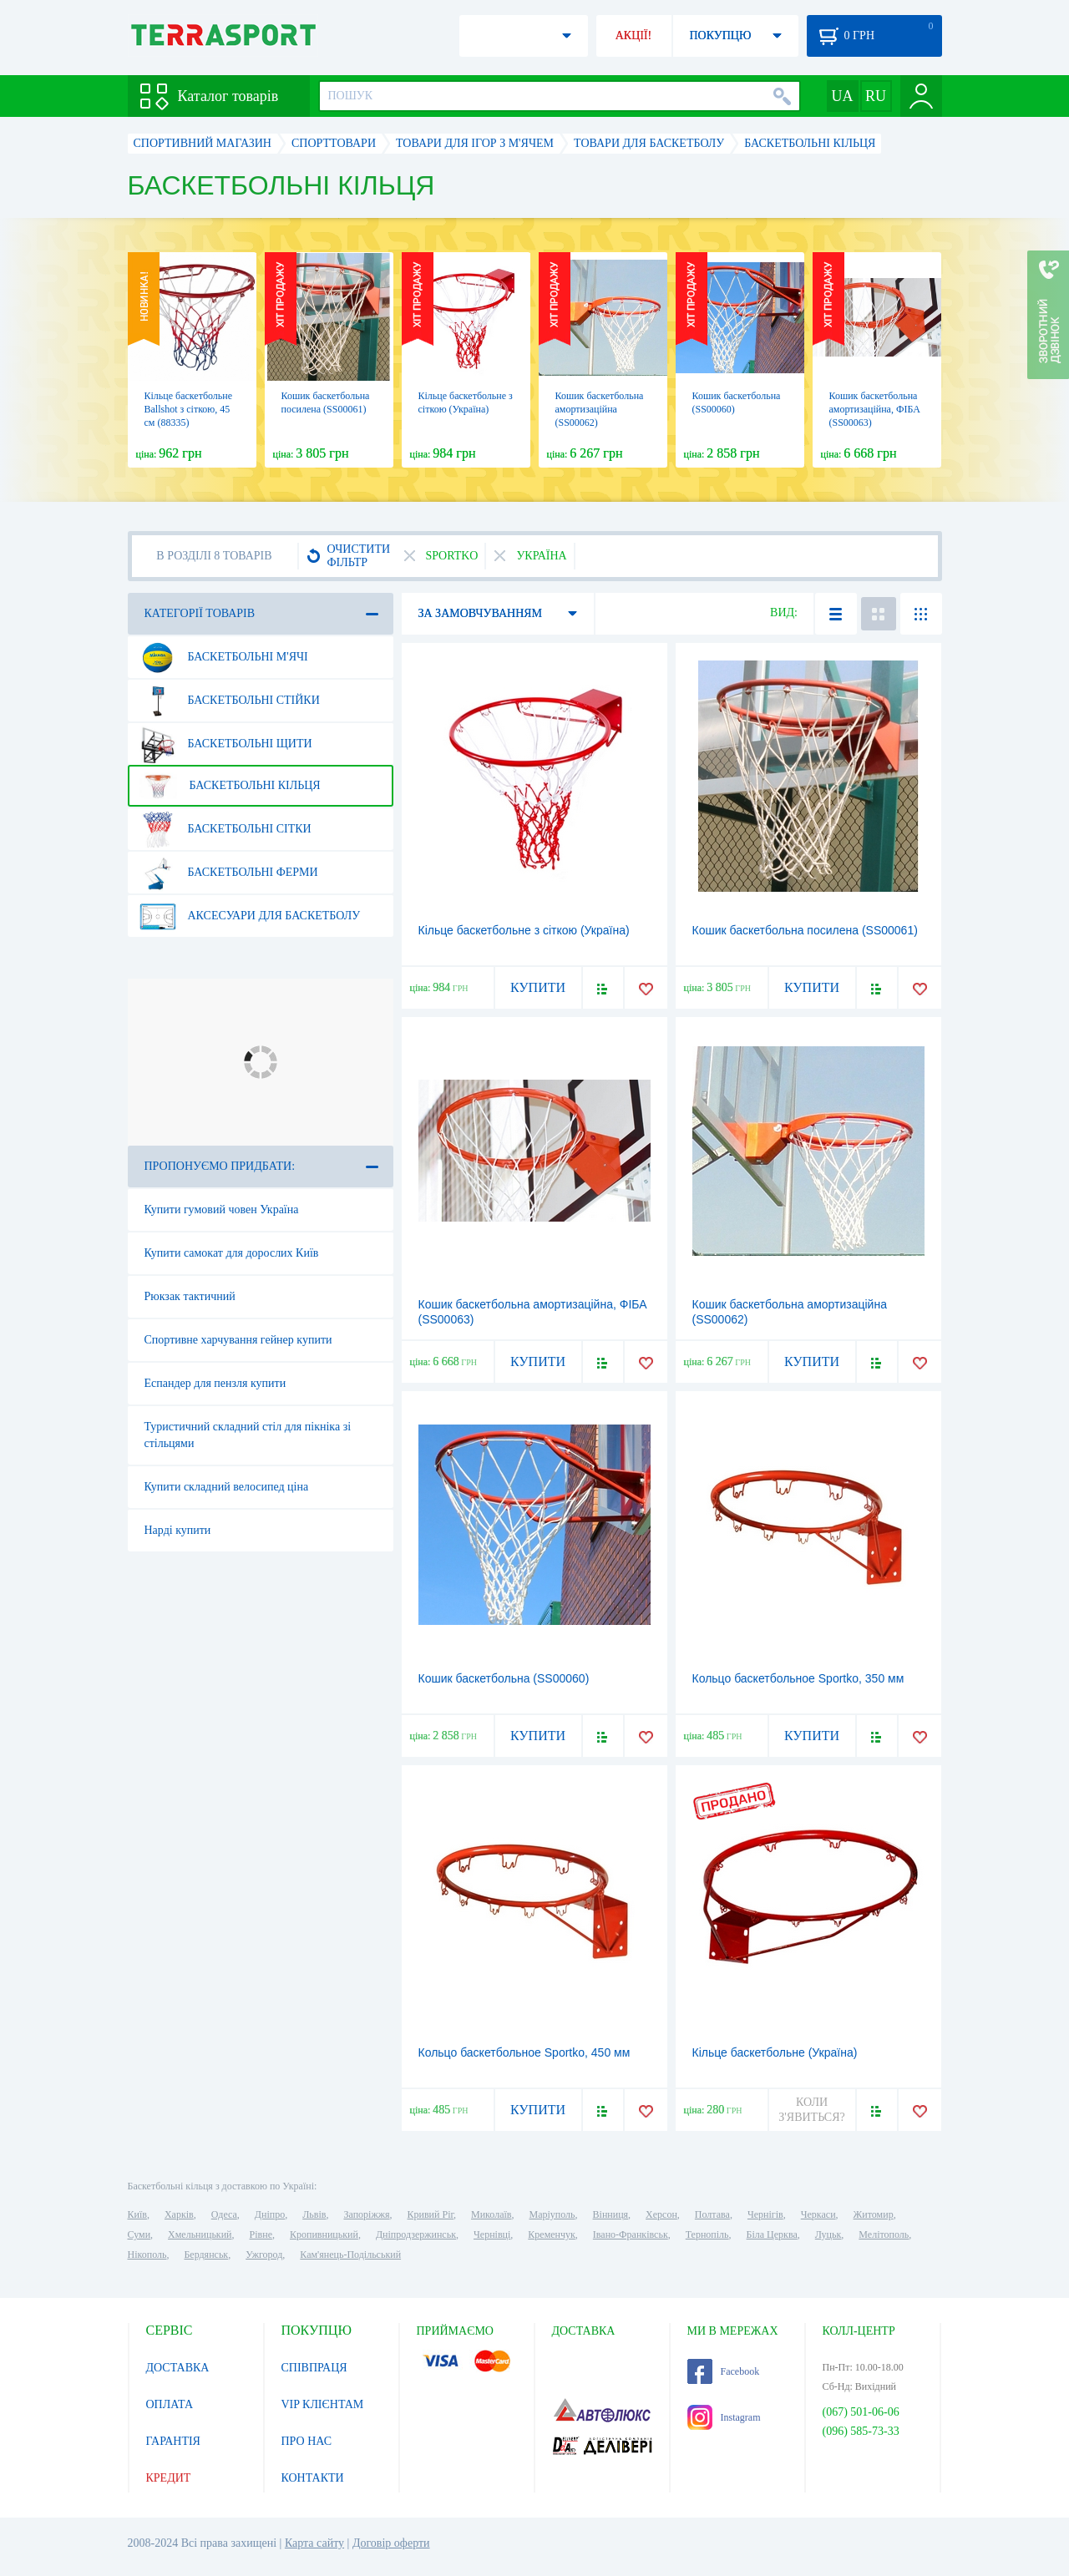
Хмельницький (199, 2234)
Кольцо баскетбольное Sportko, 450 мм (524, 2052)
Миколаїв (491, 2214)
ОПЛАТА (170, 2404)
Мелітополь (884, 2234)
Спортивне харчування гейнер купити (238, 1340)
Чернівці (492, 2234)
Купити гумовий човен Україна (221, 1209)
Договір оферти (391, 2543)
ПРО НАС (306, 2441)
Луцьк (828, 2234)
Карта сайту (314, 2543)
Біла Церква (772, 2234)
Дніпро (270, 2214)
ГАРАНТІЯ (173, 2441)
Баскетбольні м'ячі (223, 657)
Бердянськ (206, 2254)
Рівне (261, 2234)
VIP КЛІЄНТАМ (322, 2404)
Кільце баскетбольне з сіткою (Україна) (524, 930)
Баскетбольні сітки (225, 829)
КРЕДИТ (168, 2478)
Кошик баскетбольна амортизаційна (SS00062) (599, 409)
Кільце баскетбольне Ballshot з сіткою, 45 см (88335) (188, 409)
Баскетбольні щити (225, 744)
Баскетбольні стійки (229, 700)
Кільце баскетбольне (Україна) (775, 2052)
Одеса (224, 2214)
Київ (137, 2214)
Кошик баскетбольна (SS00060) (504, 1678)
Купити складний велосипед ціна (226, 1486)
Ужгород (264, 2254)
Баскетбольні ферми (228, 872)
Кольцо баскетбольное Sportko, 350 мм (798, 1678)
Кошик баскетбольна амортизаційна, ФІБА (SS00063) (874, 409)
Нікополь (147, 2254)
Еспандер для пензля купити (215, 1383)
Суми (139, 2234)
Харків (179, 2214)
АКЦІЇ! (634, 35)
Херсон (661, 2214)
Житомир (874, 2214)
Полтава (712, 2214)
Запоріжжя (366, 2214)
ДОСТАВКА (178, 2367)
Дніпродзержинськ (416, 2234)
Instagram (724, 2417)
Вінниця (611, 2214)
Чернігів (765, 2214)
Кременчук (551, 2234)
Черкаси (818, 2214)
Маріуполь (552, 2214)
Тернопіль (707, 2234)
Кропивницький (324, 2234)
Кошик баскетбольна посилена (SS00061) (805, 930)
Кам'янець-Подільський (350, 2254)
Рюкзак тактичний (190, 1296)
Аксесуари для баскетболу (250, 916)
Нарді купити (177, 1530)
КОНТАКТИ (312, 2478)
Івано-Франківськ (630, 2234)
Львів (314, 2214)
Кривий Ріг (431, 2214)
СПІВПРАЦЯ (314, 2367)
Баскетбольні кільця (230, 786)
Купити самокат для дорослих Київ (231, 1253)
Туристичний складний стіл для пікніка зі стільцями (248, 1435)
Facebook (723, 2371)
